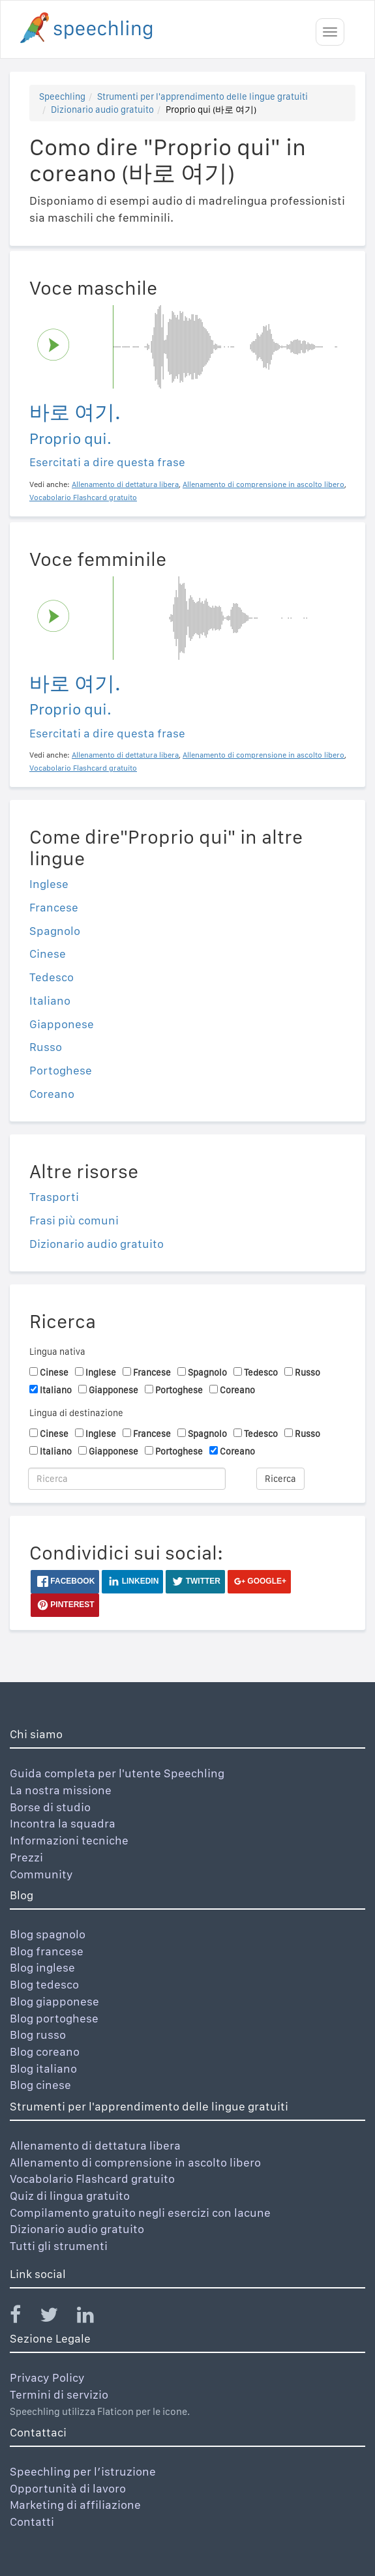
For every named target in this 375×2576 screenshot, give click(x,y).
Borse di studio (50, 1807)
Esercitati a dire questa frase (107, 462)
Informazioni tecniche (69, 1840)
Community (41, 1874)
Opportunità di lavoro (68, 2488)
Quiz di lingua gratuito (70, 2195)
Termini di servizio (59, 2394)
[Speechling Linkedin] (93, 2317)
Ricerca (280, 1478)
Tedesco (51, 977)
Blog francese (46, 1951)
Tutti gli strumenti (59, 2246)
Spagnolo (54, 931)
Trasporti (54, 1197)
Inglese (48, 884)
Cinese (47, 953)
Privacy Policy (47, 2377)
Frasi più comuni (74, 1220)
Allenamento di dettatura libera (95, 2145)
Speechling (62, 96)
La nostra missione (61, 1790)
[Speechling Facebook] (23, 2317)
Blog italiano (43, 2068)
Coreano (51, 1094)
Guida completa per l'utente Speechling (117, 1773)
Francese (53, 907)
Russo (45, 1047)
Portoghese (60, 1070)
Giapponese (61, 1024)
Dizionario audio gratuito (102, 109)
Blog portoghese (54, 2018)
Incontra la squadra (62, 1823)
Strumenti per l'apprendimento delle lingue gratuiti (202, 96)
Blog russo (38, 2034)
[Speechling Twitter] (57, 2317)
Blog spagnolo (47, 1934)
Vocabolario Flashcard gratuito (92, 2178)
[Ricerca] (127, 1479)
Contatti (32, 2521)
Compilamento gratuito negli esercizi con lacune (140, 2212)
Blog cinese (40, 2085)
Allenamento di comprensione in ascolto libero (135, 2162)
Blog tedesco (44, 1984)
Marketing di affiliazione (75, 2504)
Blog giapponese (54, 2001)
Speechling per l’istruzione (83, 2471)
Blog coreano (45, 2051)
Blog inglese (42, 1967)
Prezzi (26, 1857)
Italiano (49, 1000)
